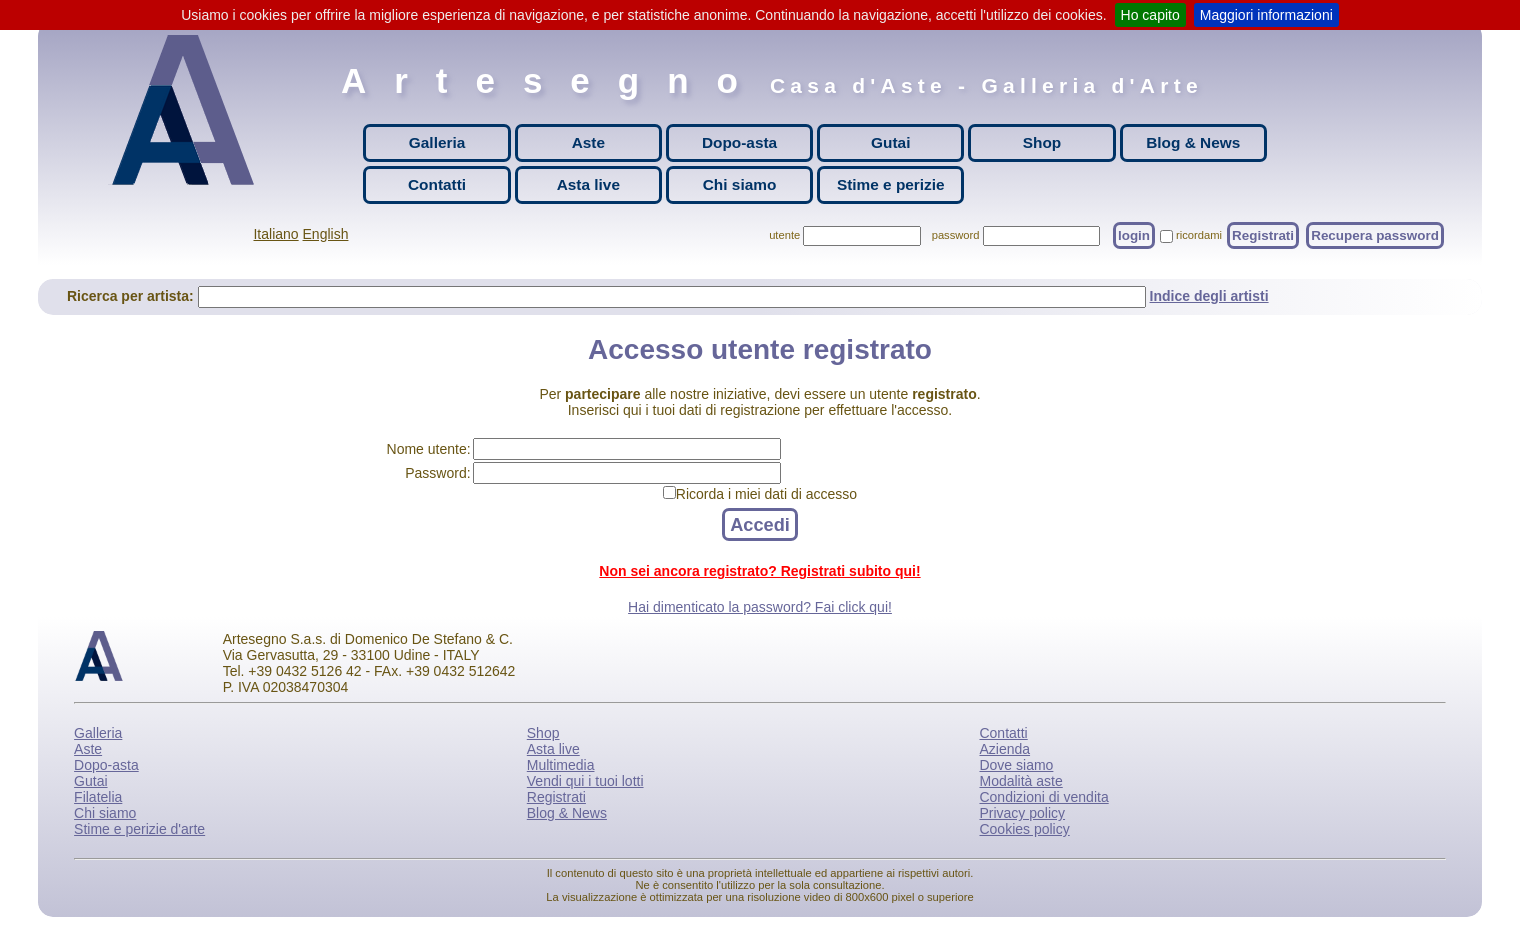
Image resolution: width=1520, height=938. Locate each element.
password (956, 235)
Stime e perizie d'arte (139, 829)
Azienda (1004, 749)
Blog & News (1193, 142)
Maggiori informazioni (1266, 15)
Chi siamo (740, 184)
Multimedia (561, 765)
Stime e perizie (891, 184)
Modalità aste (1020, 781)
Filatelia (98, 797)
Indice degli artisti (1209, 296)
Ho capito (1150, 15)
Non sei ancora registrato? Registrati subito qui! (759, 571)
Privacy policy (1022, 813)
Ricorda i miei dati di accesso (766, 494)
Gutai (890, 142)
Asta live (588, 184)
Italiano (275, 234)
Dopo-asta (739, 142)
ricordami (1199, 235)
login (1134, 235)
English (326, 234)
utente (784, 235)
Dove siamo (1016, 765)
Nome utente (427, 449)
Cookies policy (1024, 829)
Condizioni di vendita (1043, 797)
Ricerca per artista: (132, 296)
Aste (588, 142)
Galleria (437, 142)
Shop (1042, 142)
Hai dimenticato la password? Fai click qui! (760, 607)
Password (435, 473)
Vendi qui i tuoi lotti (585, 781)
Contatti (437, 184)
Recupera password (1375, 235)
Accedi (760, 524)
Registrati (1263, 235)
